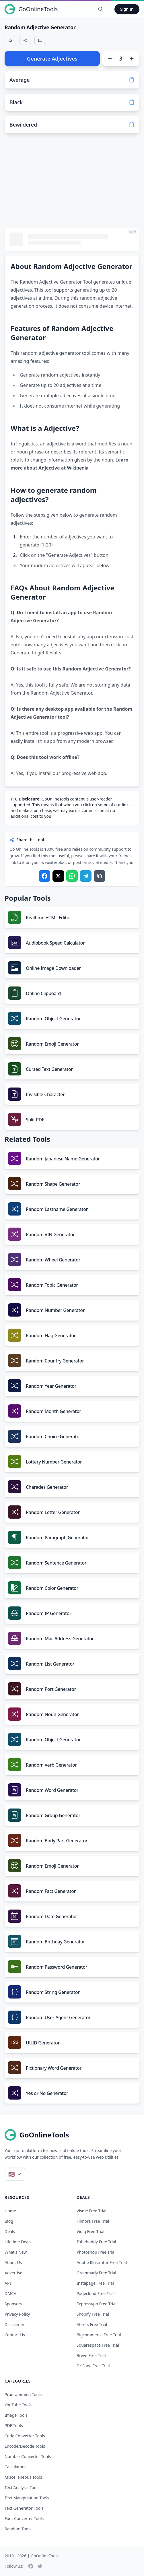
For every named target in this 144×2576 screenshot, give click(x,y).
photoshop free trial (96, 2252)
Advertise (13, 2272)
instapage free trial (95, 2283)
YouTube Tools (18, 2405)
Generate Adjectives (52, 58)
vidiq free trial (90, 2231)
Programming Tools (23, 2394)
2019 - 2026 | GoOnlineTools (32, 2555)
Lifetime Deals (18, 2241)
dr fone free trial (93, 2365)
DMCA (10, 2293)
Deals (10, 2231)
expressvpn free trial (96, 2303)
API (8, 2283)
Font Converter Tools (24, 2518)
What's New (16, 2252)
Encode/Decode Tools (25, 2446)
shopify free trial (93, 2314)
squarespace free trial (98, 2345)
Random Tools (18, 2529)
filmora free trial (93, 2221)
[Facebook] (31, 2566)
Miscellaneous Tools (23, 2477)
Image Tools (16, 2415)
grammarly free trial (96, 2272)
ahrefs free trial (92, 2324)
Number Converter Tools (28, 2456)
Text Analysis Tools (22, 2487)
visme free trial (91, 2210)
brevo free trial (91, 2355)
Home (10, 2210)
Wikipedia (77, 468)
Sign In (127, 9)
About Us (13, 2262)
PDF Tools (14, 2425)
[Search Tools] (101, 9)
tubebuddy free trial (96, 2241)
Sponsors (13, 2303)
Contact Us (15, 2334)
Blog (9, 2221)
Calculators (15, 2467)
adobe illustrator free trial (102, 2262)
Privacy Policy (17, 2314)
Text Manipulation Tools (27, 2498)
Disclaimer (14, 2324)
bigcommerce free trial (99, 2334)
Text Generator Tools (24, 2508)
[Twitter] (40, 2566)
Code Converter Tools (25, 2436)
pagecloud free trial (96, 2293)
